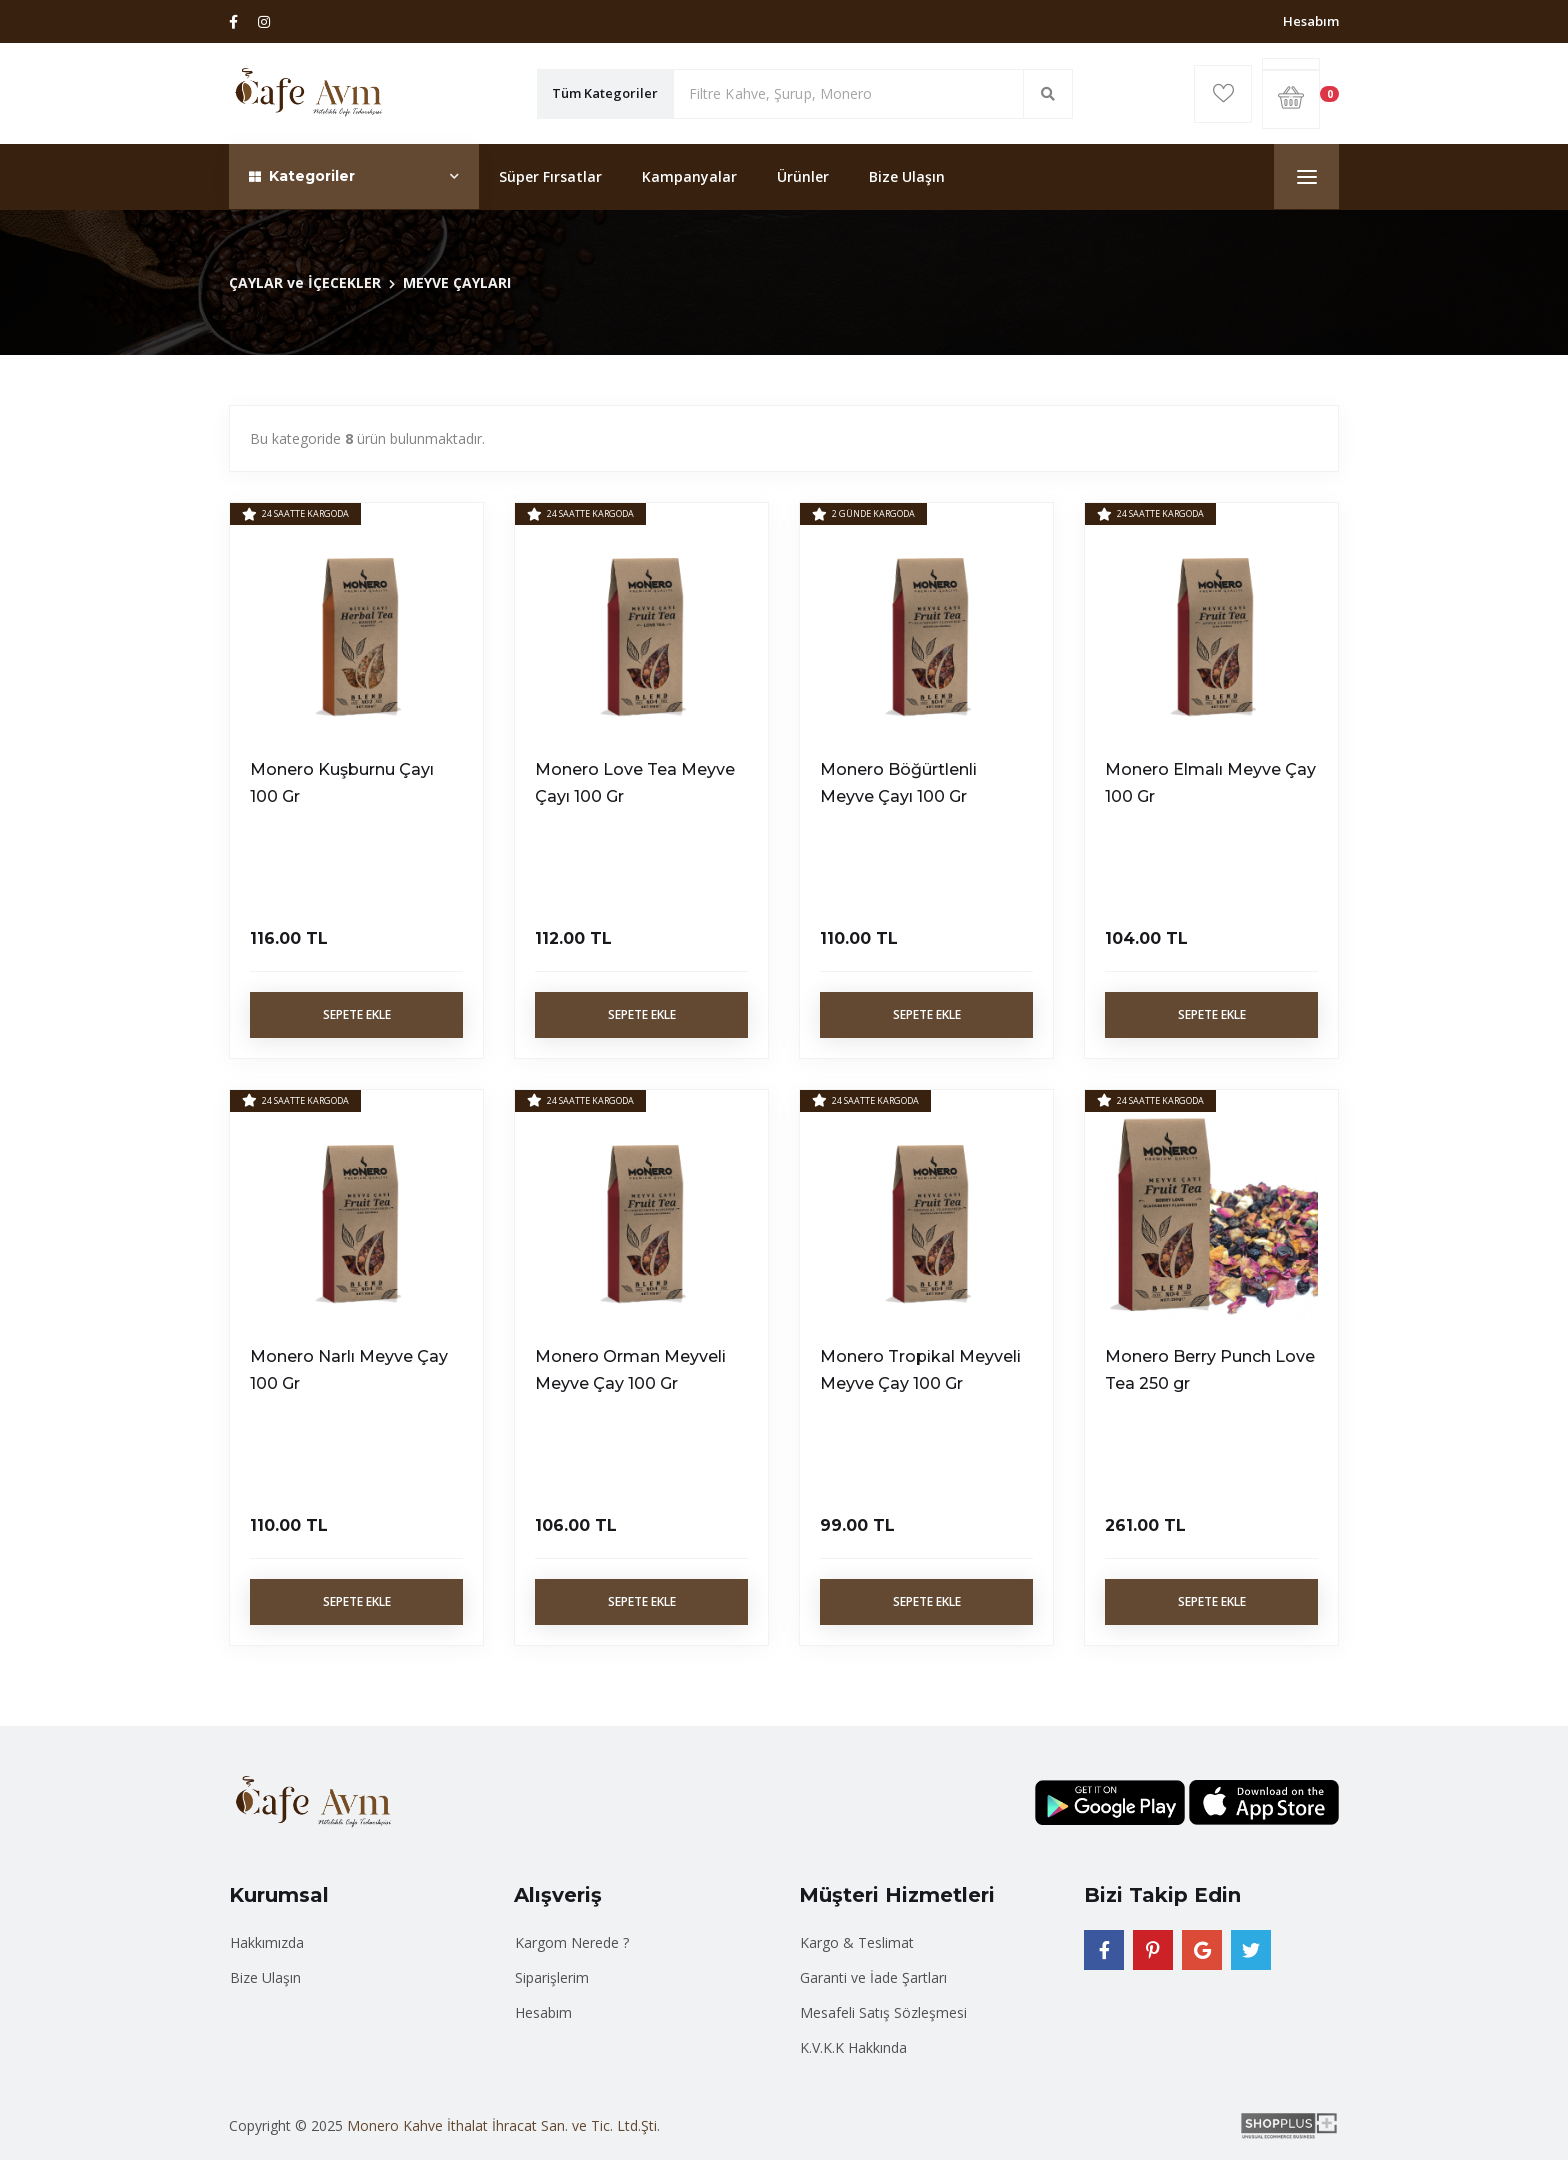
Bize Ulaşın (907, 176)
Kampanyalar (689, 176)
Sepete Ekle (357, 1014)
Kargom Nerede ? (572, 1942)
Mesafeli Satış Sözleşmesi (883, 2012)
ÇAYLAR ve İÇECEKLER (305, 282)
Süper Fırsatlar (550, 176)
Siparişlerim (552, 1977)
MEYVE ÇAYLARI (457, 282)
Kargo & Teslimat (857, 1942)
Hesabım (1311, 21)
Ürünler (803, 176)
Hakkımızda (267, 1942)
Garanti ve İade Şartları (873, 1977)
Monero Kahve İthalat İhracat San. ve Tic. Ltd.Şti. (503, 2125)
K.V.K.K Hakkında (853, 2047)
